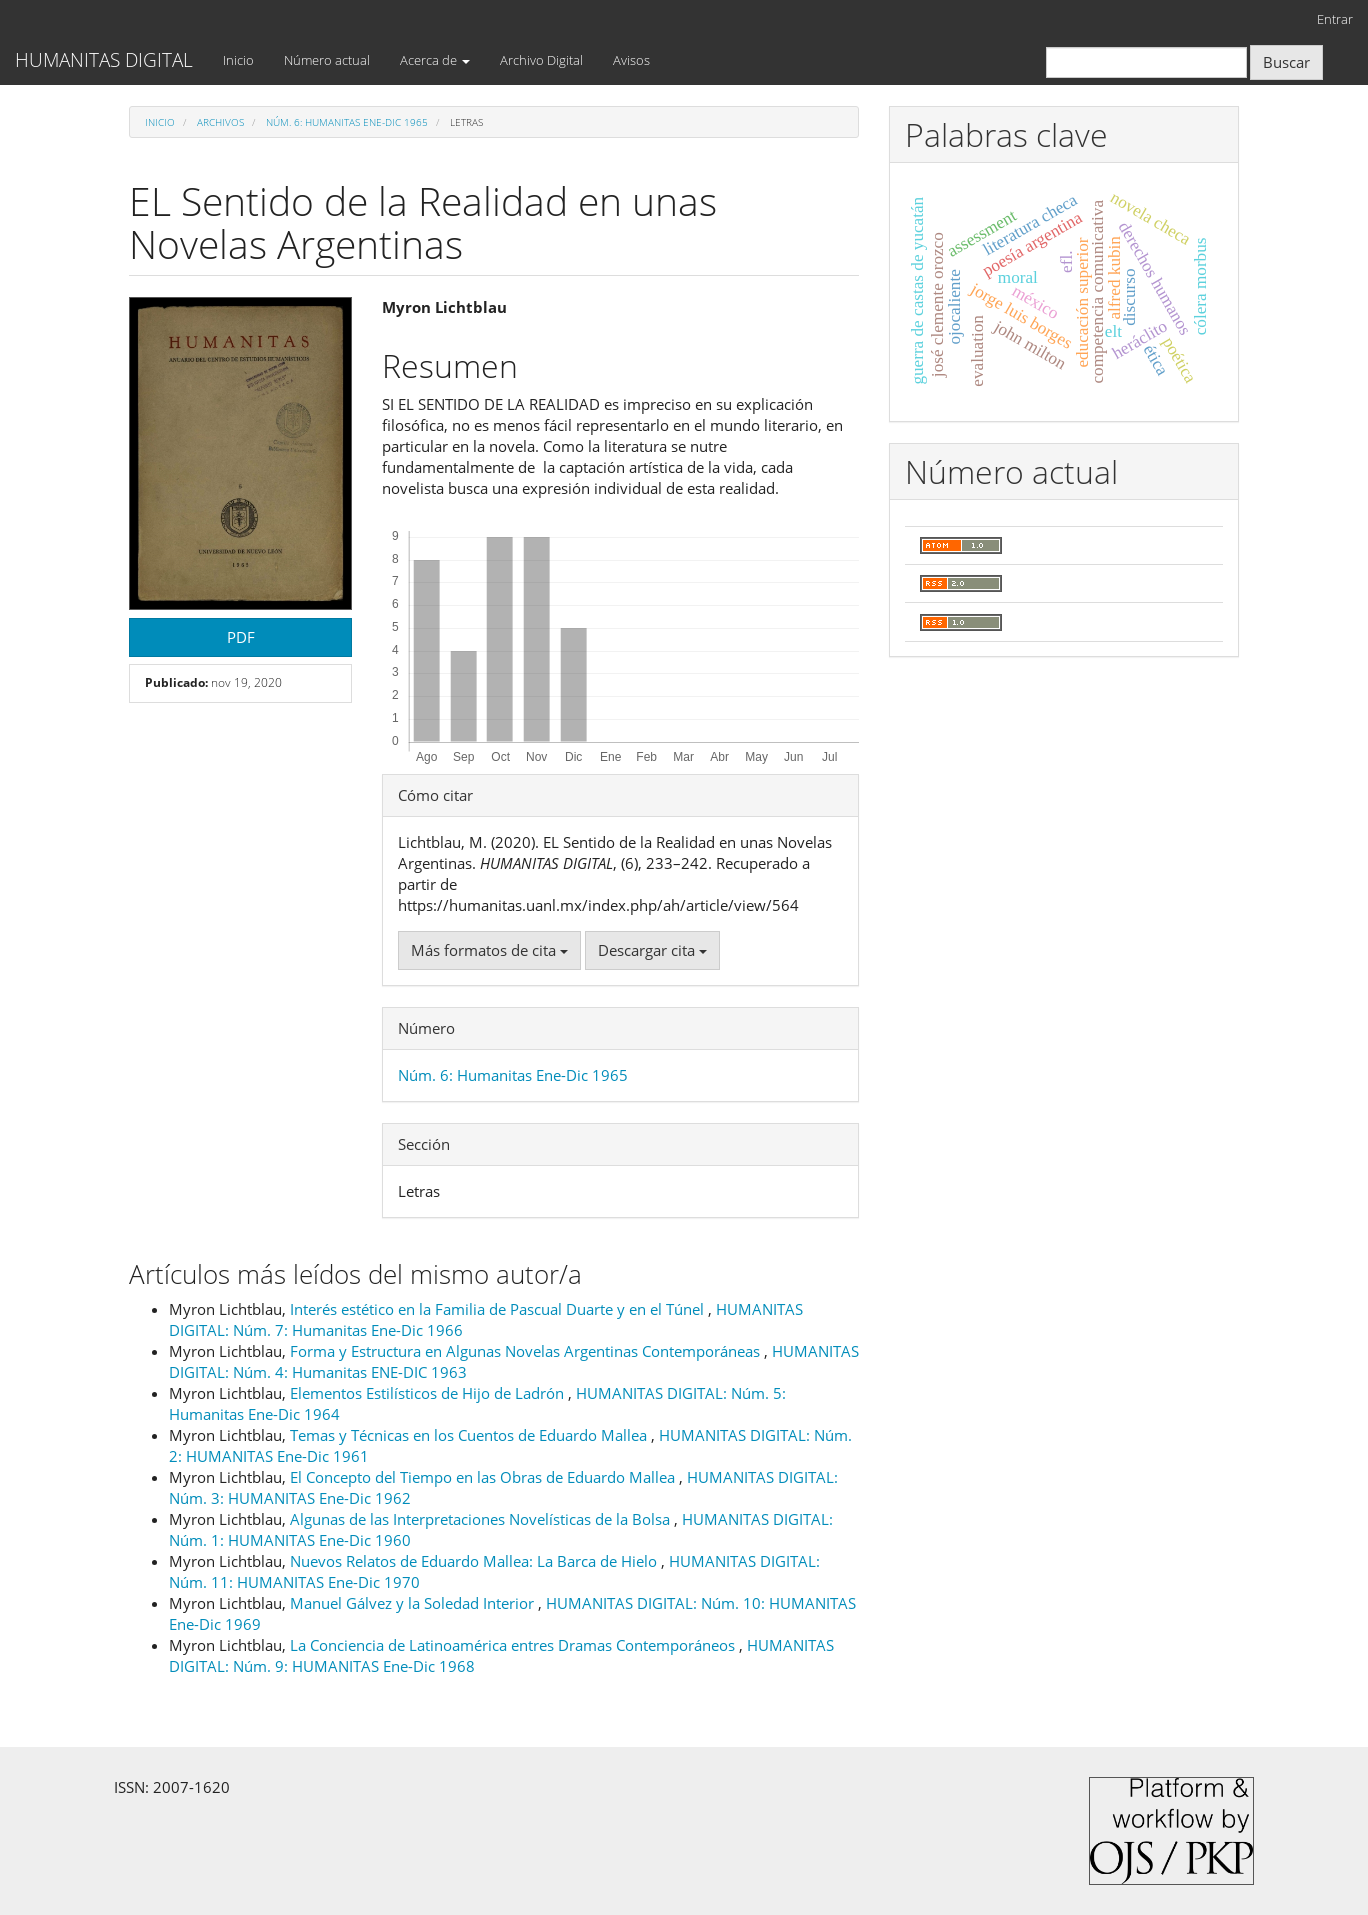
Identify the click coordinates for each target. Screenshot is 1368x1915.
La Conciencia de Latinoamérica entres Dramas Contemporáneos (514, 1645)
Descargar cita (652, 950)
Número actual (327, 60)
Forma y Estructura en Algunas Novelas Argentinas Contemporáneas (527, 1351)
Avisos (631, 60)
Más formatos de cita (489, 950)
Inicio (238, 60)
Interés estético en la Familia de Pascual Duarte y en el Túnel (499, 1309)
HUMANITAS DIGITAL (104, 60)
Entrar (1335, 19)
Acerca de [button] (435, 60)
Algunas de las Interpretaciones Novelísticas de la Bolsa (482, 1519)
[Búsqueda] (1146, 62)
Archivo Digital (541, 60)
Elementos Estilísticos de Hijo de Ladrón (429, 1393)
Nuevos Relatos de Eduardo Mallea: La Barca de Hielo (475, 1561)
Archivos (220, 122)
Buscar (1286, 62)
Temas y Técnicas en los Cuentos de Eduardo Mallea (470, 1435)
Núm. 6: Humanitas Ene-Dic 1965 (347, 122)
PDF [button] (241, 637)
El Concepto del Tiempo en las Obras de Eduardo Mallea (484, 1477)
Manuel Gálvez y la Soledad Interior (414, 1603)
